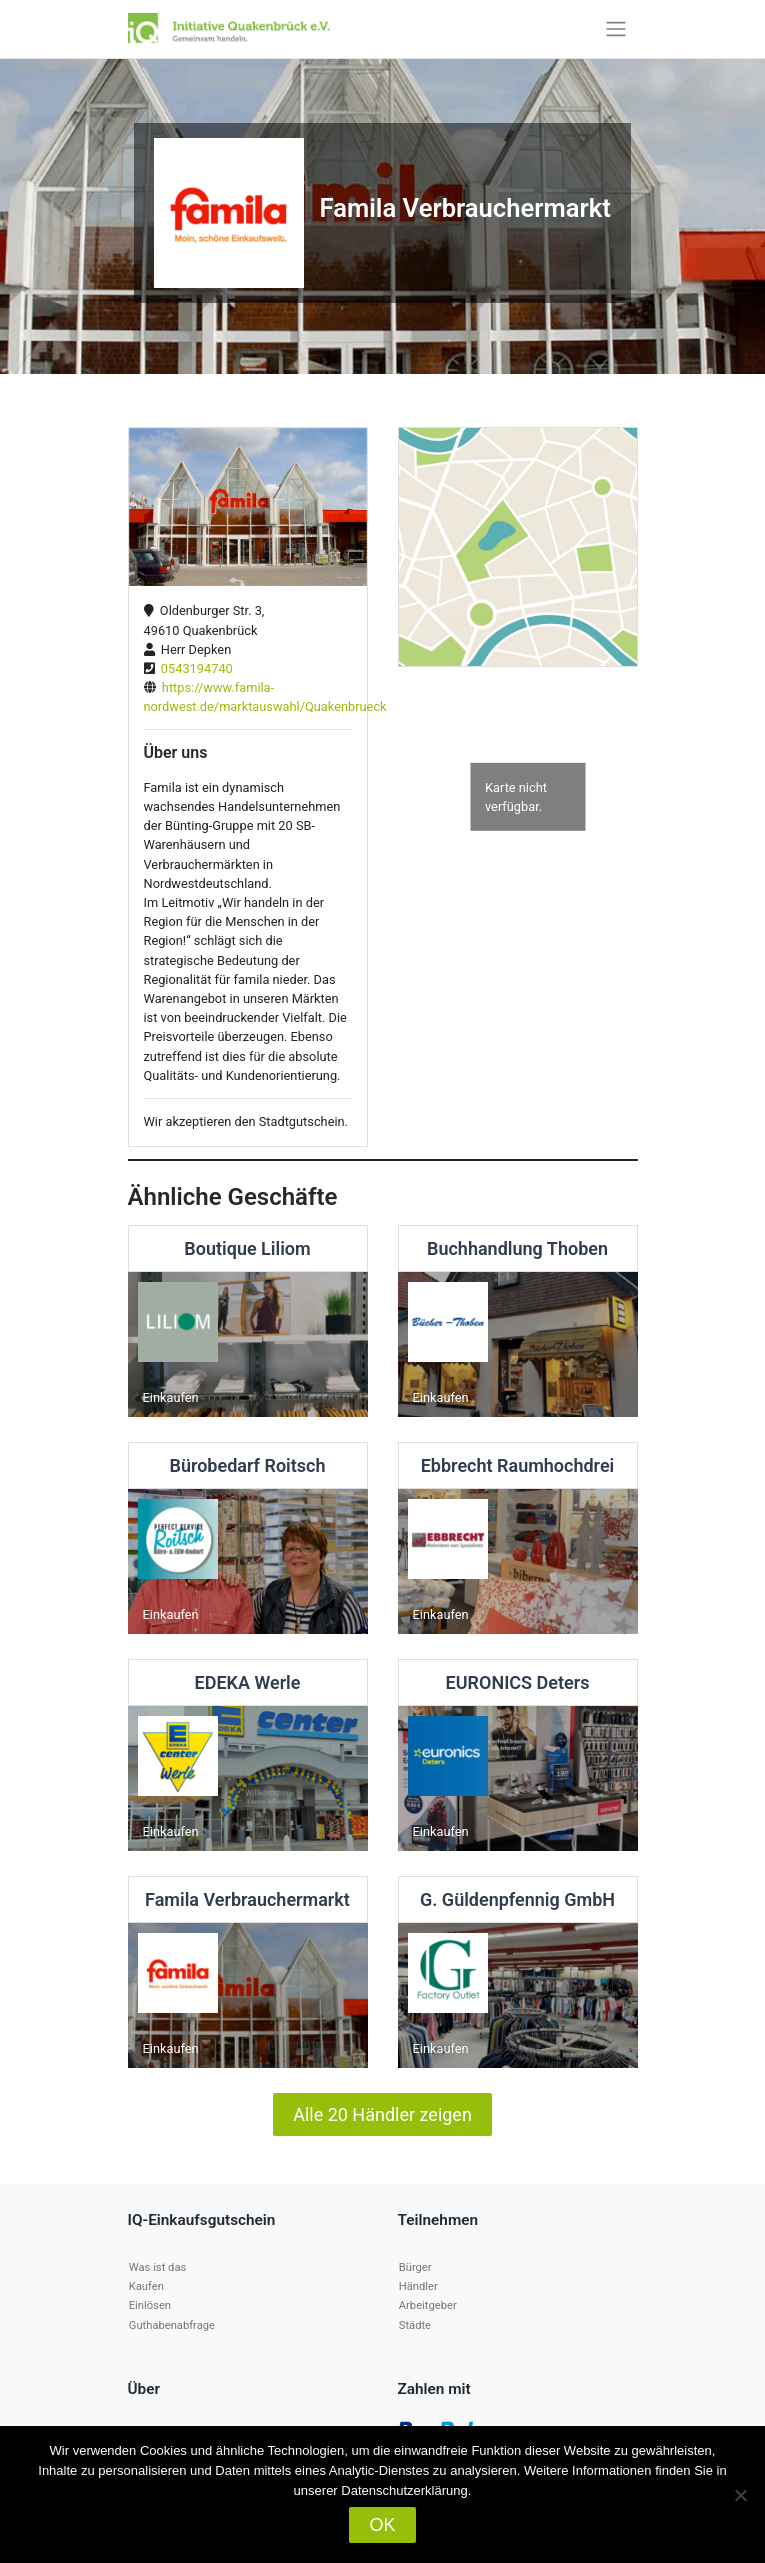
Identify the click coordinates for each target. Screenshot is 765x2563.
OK (382, 2525)
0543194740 (194, 668)
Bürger (415, 2267)
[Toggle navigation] (615, 29)
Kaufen (146, 2286)
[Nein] (740, 2495)
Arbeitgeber (428, 2305)
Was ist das (157, 2267)
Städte (415, 2325)
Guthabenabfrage (172, 2325)
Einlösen (150, 2305)
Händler (418, 2286)
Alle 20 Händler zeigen (382, 2114)
